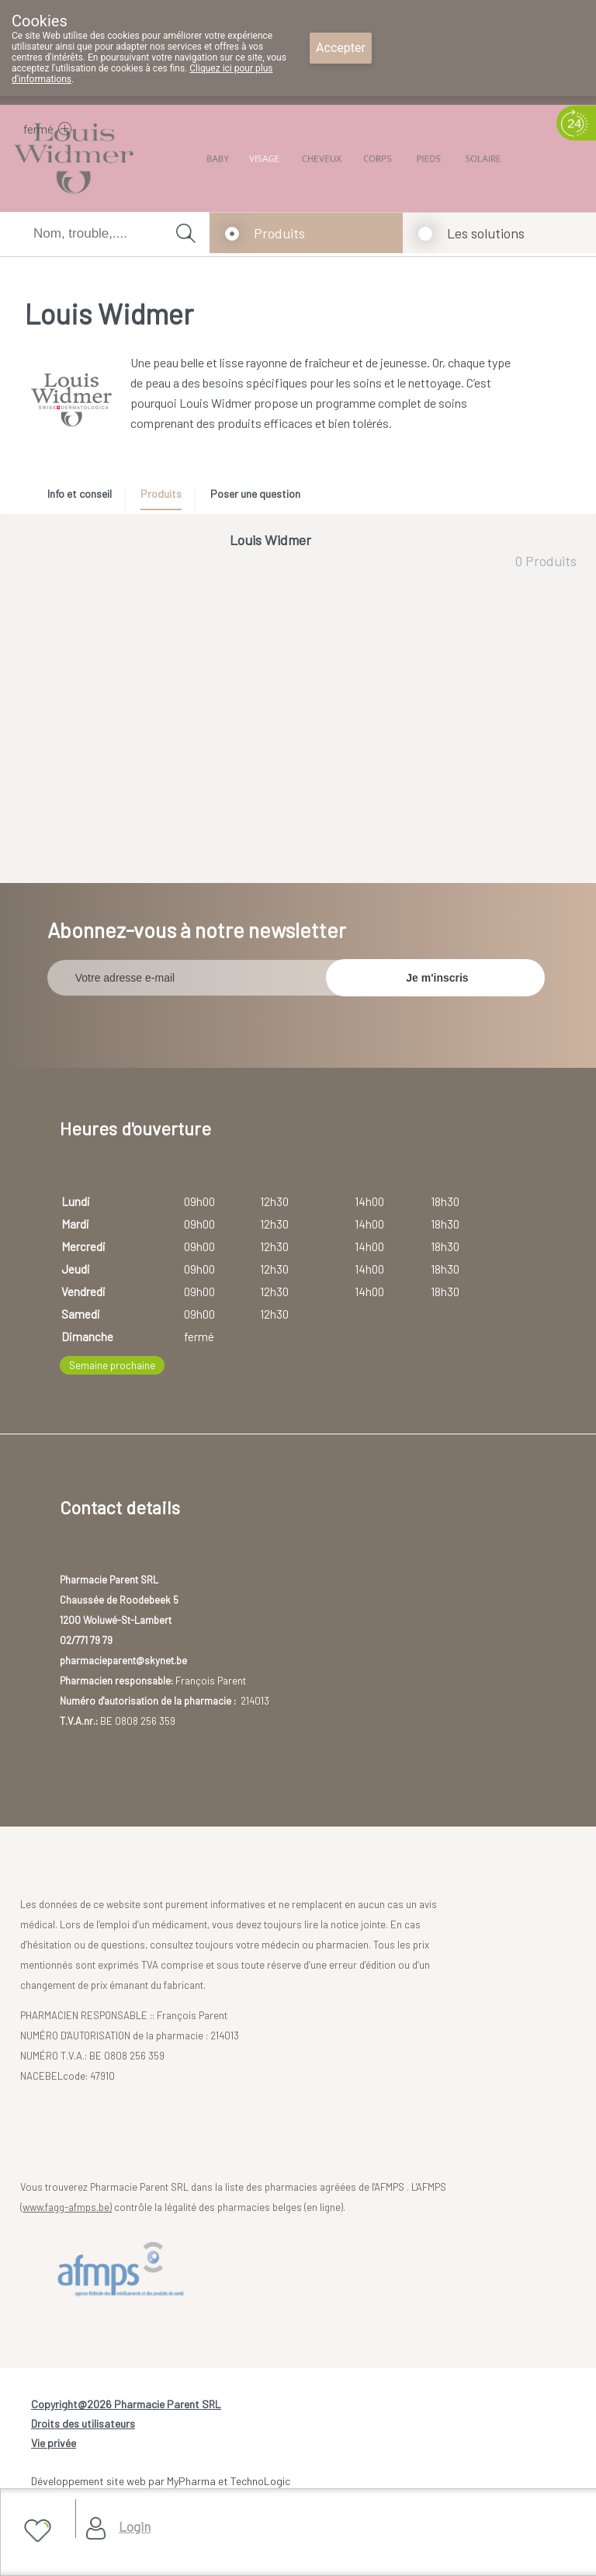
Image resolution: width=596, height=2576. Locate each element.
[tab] (85, 498)
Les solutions (486, 233)
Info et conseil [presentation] (79, 493)
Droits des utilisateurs (83, 2423)
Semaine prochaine (112, 1365)
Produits (279, 233)
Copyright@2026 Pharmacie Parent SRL (126, 2404)
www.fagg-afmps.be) (67, 2207)
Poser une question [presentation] (255, 493)
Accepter (341, 47)
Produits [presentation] (161, 493)
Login (135, 2526)
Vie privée (53, 2442)
